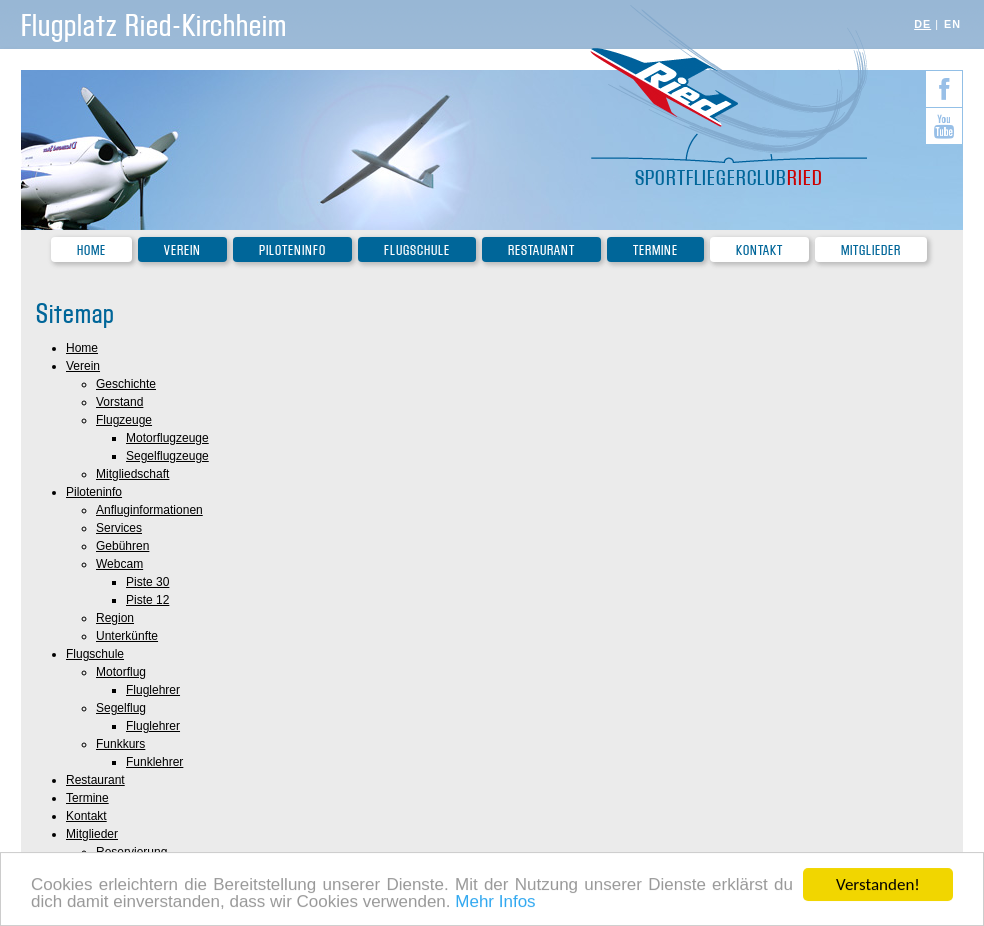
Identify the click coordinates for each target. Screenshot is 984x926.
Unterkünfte (127, 636)
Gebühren (122, 546)
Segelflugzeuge (167, 456)
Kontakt (759, 250)
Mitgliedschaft (132, 474)
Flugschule (417, 250)
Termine (655, 250)
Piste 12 (147, 600)
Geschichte (126, 384)
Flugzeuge (124, 420)
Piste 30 (147, 582)
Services (119, 528)
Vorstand (119, 402)
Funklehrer (154, 762)
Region (115, 618)
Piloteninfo (292, 250)
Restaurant (541, 250)
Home (91, 250)
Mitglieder (871, 250)
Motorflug (121, 672)
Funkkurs (120, 744)
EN (952, 24)
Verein (182, 250)
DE (922, 24)
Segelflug (121, 708)
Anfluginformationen (149, 510)
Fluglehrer (153, 690)
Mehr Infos (495, 903)
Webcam (119, 564)
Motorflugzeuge (167, 438)
